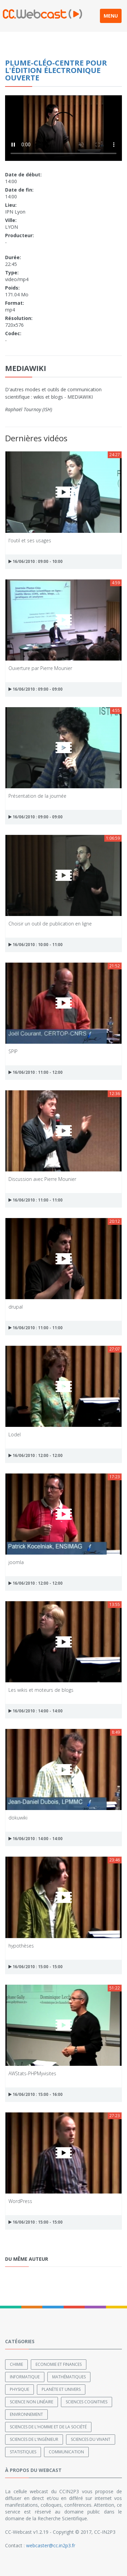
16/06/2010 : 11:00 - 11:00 (35, 1200)
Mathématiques (69, 2377)
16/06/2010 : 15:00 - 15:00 (35, 1967)
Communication (66, 2452)
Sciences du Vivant (90, 2439)
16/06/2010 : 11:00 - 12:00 (35, 1072)
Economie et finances (59, 2364)
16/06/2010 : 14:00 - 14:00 (35, 1711)
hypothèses (21, 1945)
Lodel (14, 1434)
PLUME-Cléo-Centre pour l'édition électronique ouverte (56, 69)
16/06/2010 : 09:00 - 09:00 (35, 689)
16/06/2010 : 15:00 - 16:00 (35, 2094)
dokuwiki (17, 1817)
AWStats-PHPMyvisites (32, 2073)
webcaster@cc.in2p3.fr (50, 2545)
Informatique (25, 2377)
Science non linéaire (31, 2402)
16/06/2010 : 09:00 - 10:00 (35, 561)
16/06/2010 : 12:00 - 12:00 (35, 1455)
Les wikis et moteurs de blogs (40, 1690)
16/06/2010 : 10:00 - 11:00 (35, 944)
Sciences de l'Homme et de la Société (48, 2427)
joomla (16, 1562)
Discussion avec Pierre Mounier (42, 1179)
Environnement (26, 2414)
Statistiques (23, 2452)
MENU (111, 16)
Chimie (16, 2364)
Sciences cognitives (86, 2402)
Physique (19, 2389)
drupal (15, 1307)
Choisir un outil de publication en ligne (50, 923)
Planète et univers (61, 2389)
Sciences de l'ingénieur (34, 2439)
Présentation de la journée (37, 796)
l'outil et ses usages (29, 540)
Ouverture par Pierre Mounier (40, 668)
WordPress (20, 2201)
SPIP (13, 1051)
